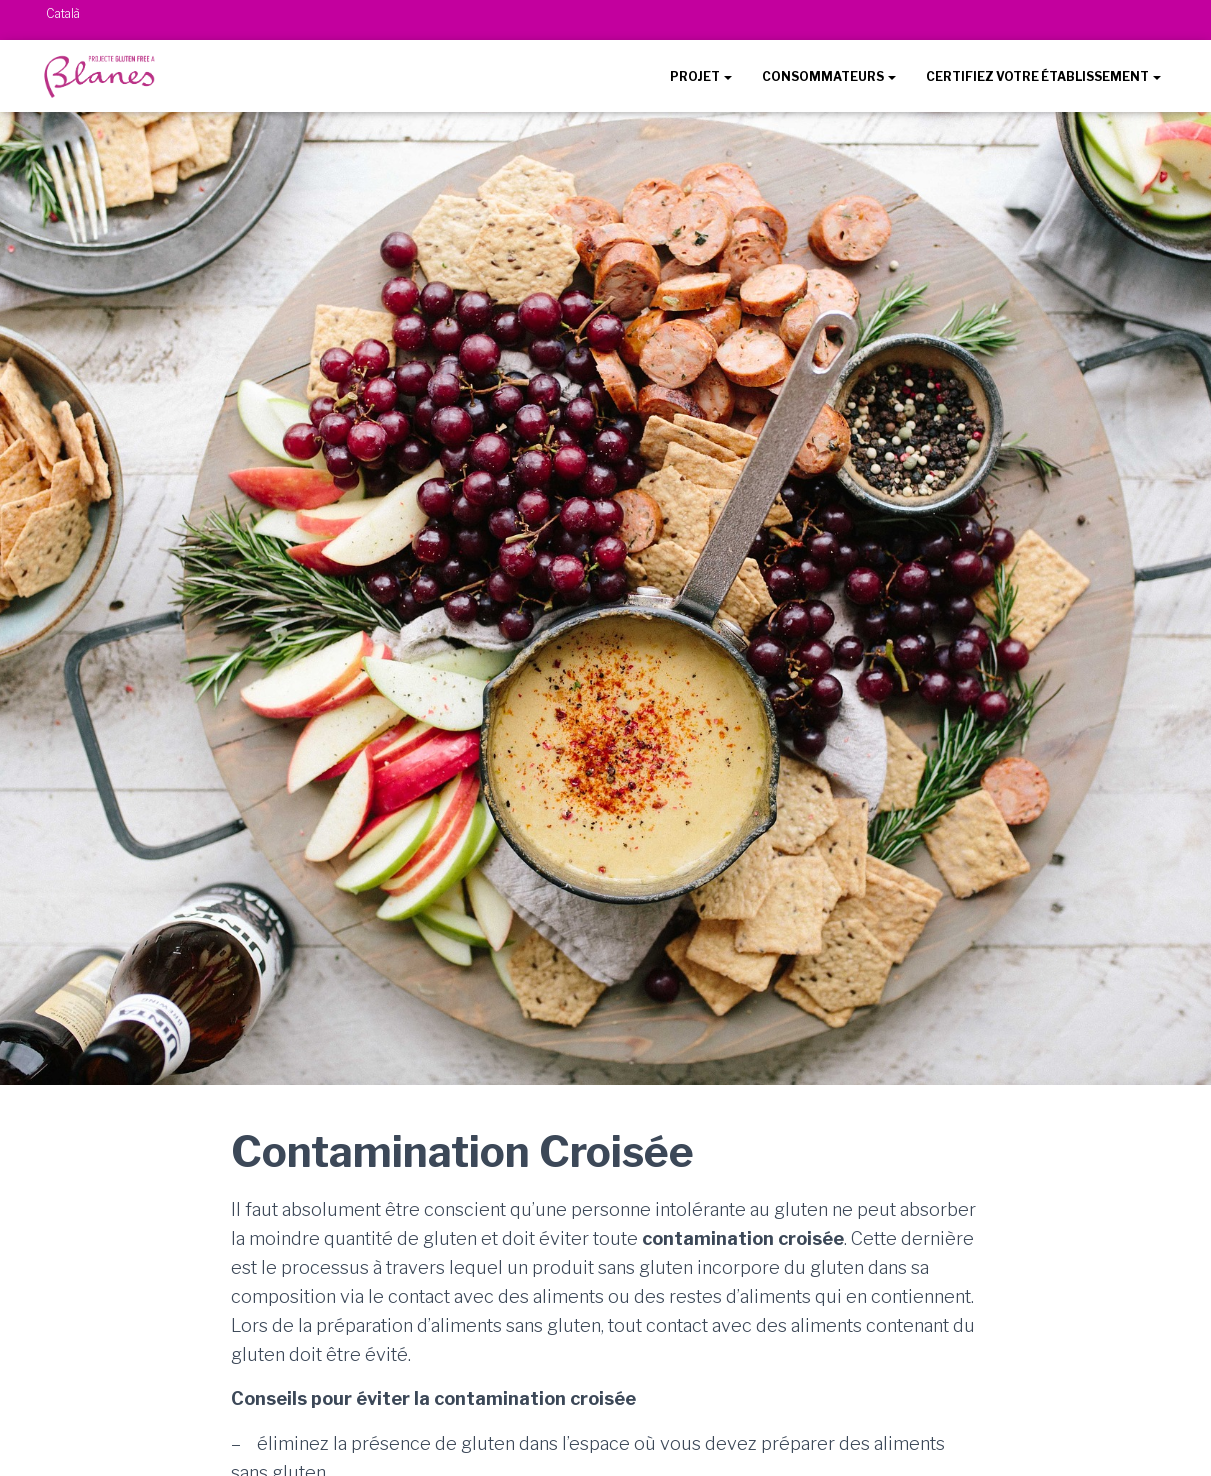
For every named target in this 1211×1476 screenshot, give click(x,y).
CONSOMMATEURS (829, 76)
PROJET (701, 76)
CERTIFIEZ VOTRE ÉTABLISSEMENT (1043, 76)
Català (63, 13)
